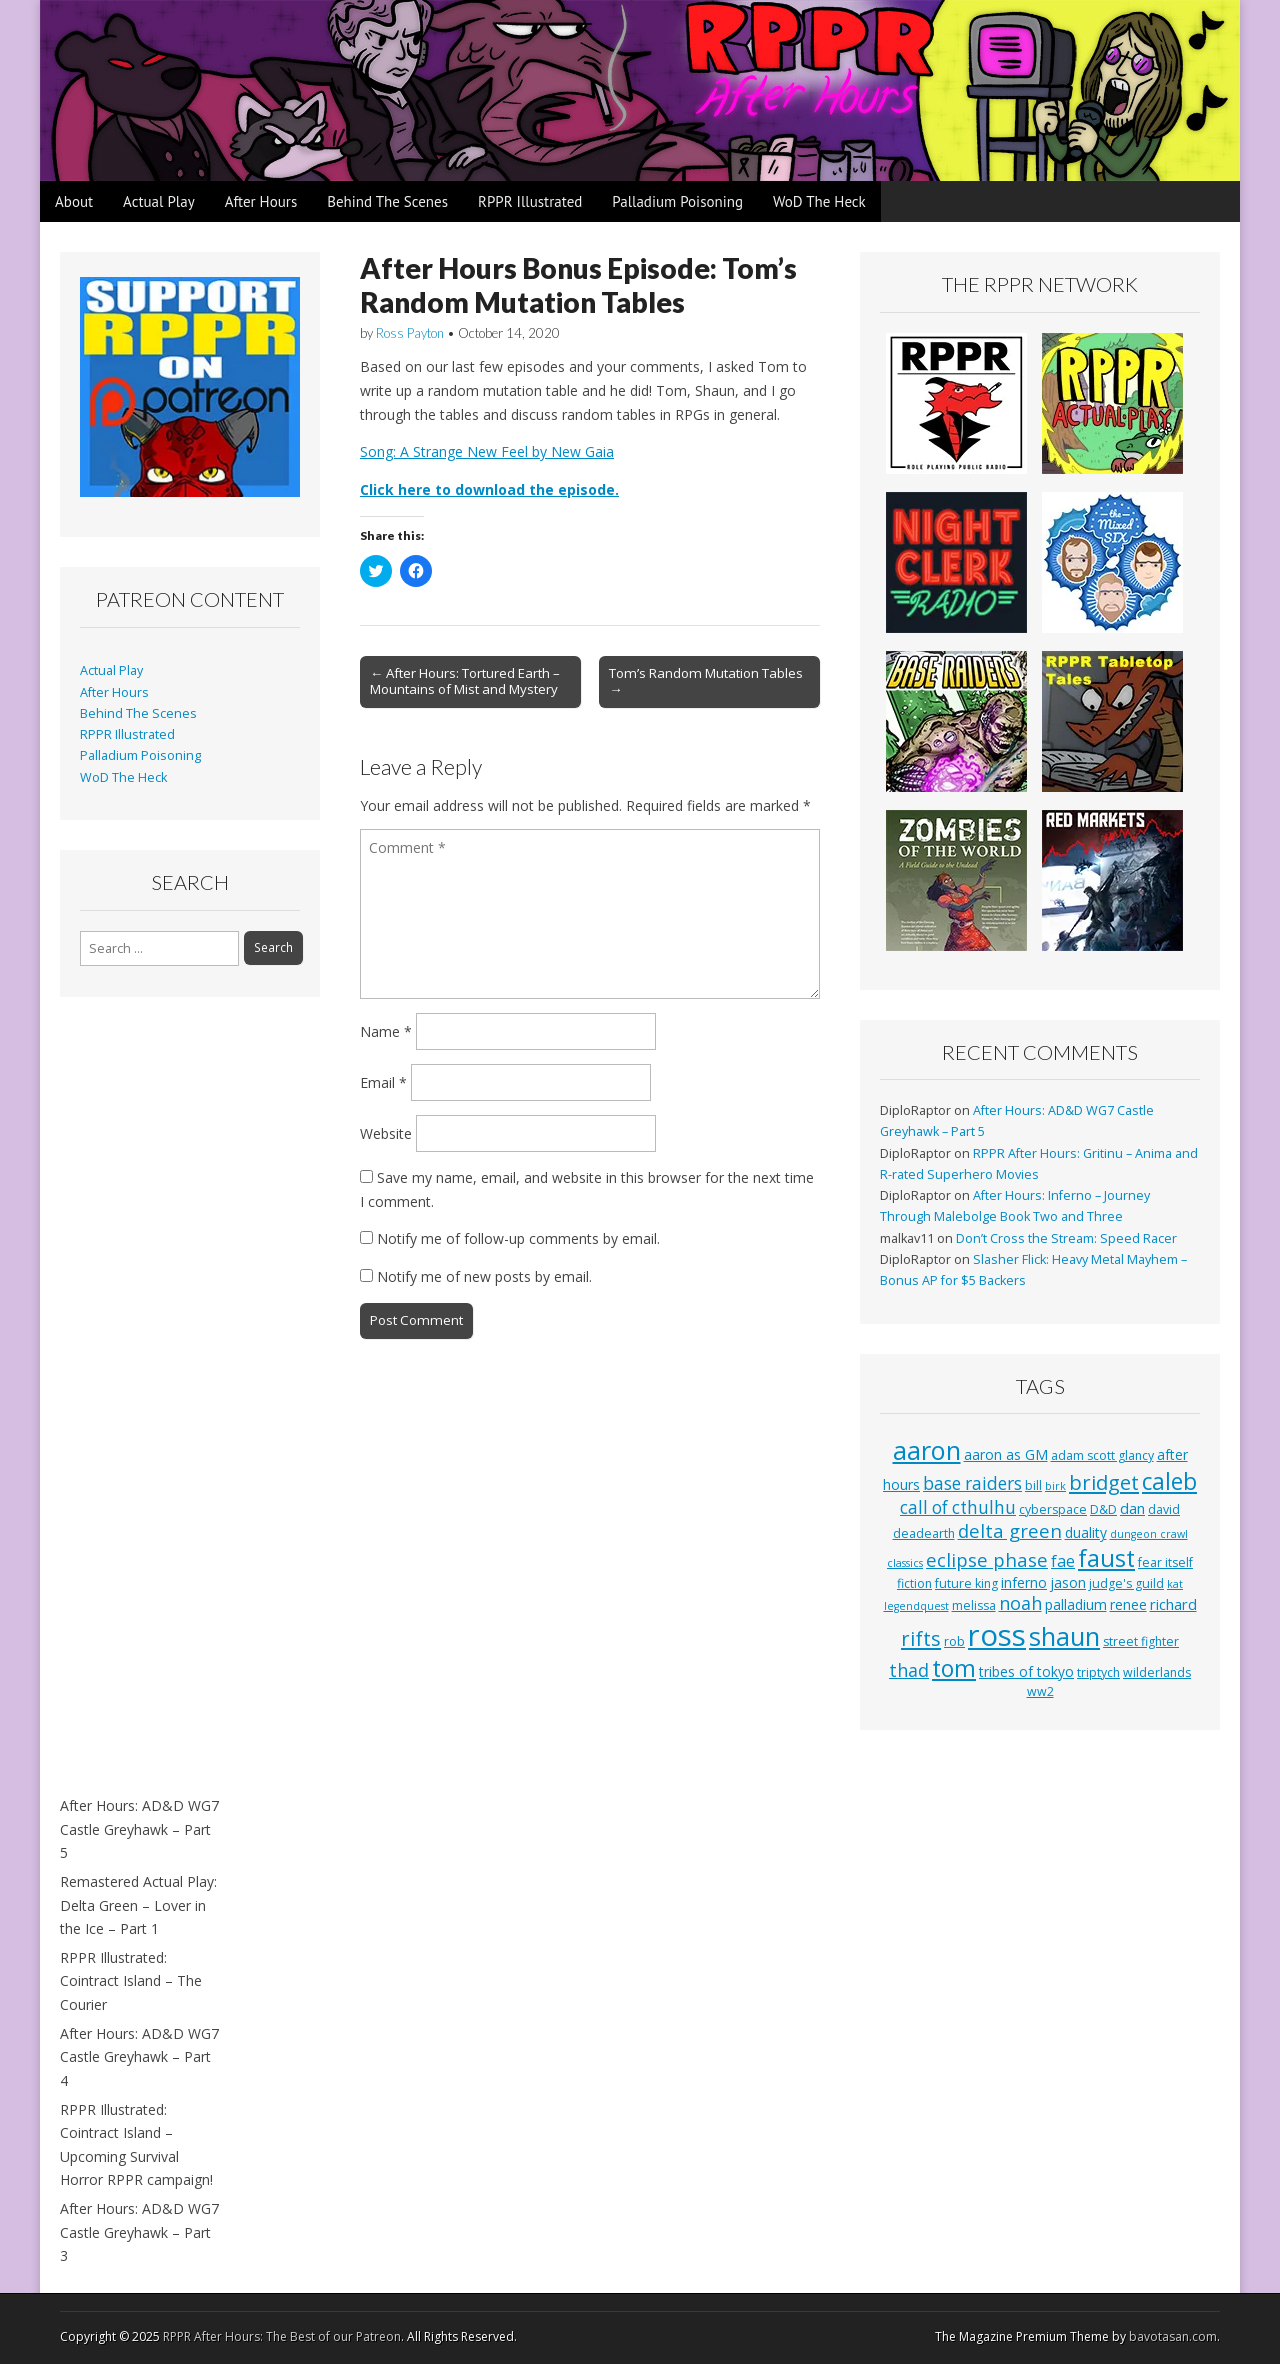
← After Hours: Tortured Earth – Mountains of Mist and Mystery (465, 681)
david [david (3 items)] (1164, 1509)
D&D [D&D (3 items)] (1103, 1509)
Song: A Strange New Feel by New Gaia (487, 451)
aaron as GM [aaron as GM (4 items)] (1006, 1454)
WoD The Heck (819, 201)
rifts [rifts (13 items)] (921, 1638)
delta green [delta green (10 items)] (1010, 1530)
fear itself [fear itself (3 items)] (1165, 1562)
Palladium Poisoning (677, 201)
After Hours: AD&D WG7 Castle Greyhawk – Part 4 (139, 2057)
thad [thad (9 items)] (909, 1670)
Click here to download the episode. (489, 489)
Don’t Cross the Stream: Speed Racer (1066, 1238)
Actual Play (159, 201)
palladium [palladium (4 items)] (1076, 1604)
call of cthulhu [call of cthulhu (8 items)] (958, 1507)
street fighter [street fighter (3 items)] (1141, 1641)
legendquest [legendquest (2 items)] (916, 1606)
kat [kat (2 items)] (1175, 1584)
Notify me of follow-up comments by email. (518, 1238)
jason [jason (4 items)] (1068, 1582)
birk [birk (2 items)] (1055, 1486)
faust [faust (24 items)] (1106, 1558)
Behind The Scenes (387, 201)
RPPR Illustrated (530, 201)
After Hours (261, 201)
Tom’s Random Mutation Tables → (706, 681)
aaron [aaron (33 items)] (927, 1450)
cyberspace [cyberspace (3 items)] (1053, 1509)
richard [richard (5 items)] (1173, 1604)
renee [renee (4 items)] (1128, 1604)
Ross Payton (410, 333)
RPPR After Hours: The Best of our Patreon (282, 2336)
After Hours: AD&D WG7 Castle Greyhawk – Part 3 (139, 2232)
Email (383, 1082)
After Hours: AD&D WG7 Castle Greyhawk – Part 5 (139, 1829)
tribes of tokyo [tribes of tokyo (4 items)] (1026, 1671)
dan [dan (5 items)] (1132, 1508)
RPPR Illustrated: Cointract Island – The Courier (131, 1981)
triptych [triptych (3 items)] (1098, 1672)
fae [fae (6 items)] (1063, 1561)
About (74, 201)
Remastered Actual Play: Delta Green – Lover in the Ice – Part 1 (138, 1905)
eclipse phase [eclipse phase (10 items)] (987, 1559)
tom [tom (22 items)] (954, 1668)
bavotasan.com (1173, 2336)
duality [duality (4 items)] (1086, 1532)
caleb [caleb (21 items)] (1169, 1481)
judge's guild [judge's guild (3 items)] (1126, 1583)
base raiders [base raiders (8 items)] (972, 1483)
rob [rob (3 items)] (954, 1641)
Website (386, 1133)
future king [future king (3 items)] (966, 1583)
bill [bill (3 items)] (1033, 1485)
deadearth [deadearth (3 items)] (924, 1533)
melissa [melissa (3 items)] (974, 1605)
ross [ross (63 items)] (997, 1635)
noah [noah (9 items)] (1020, 1603)
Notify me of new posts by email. (484, 1276)
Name (386, 1031)
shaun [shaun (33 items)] (1064, 1636)
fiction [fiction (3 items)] (914, 1583)
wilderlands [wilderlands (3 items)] (1157, 1672)
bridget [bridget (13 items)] (1104, 1482)
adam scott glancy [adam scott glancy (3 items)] (1102, 1455)
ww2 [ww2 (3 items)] (1040, 1691)
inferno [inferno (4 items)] (1024, 1582)
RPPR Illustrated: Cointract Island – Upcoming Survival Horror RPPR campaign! (136, 2145)
